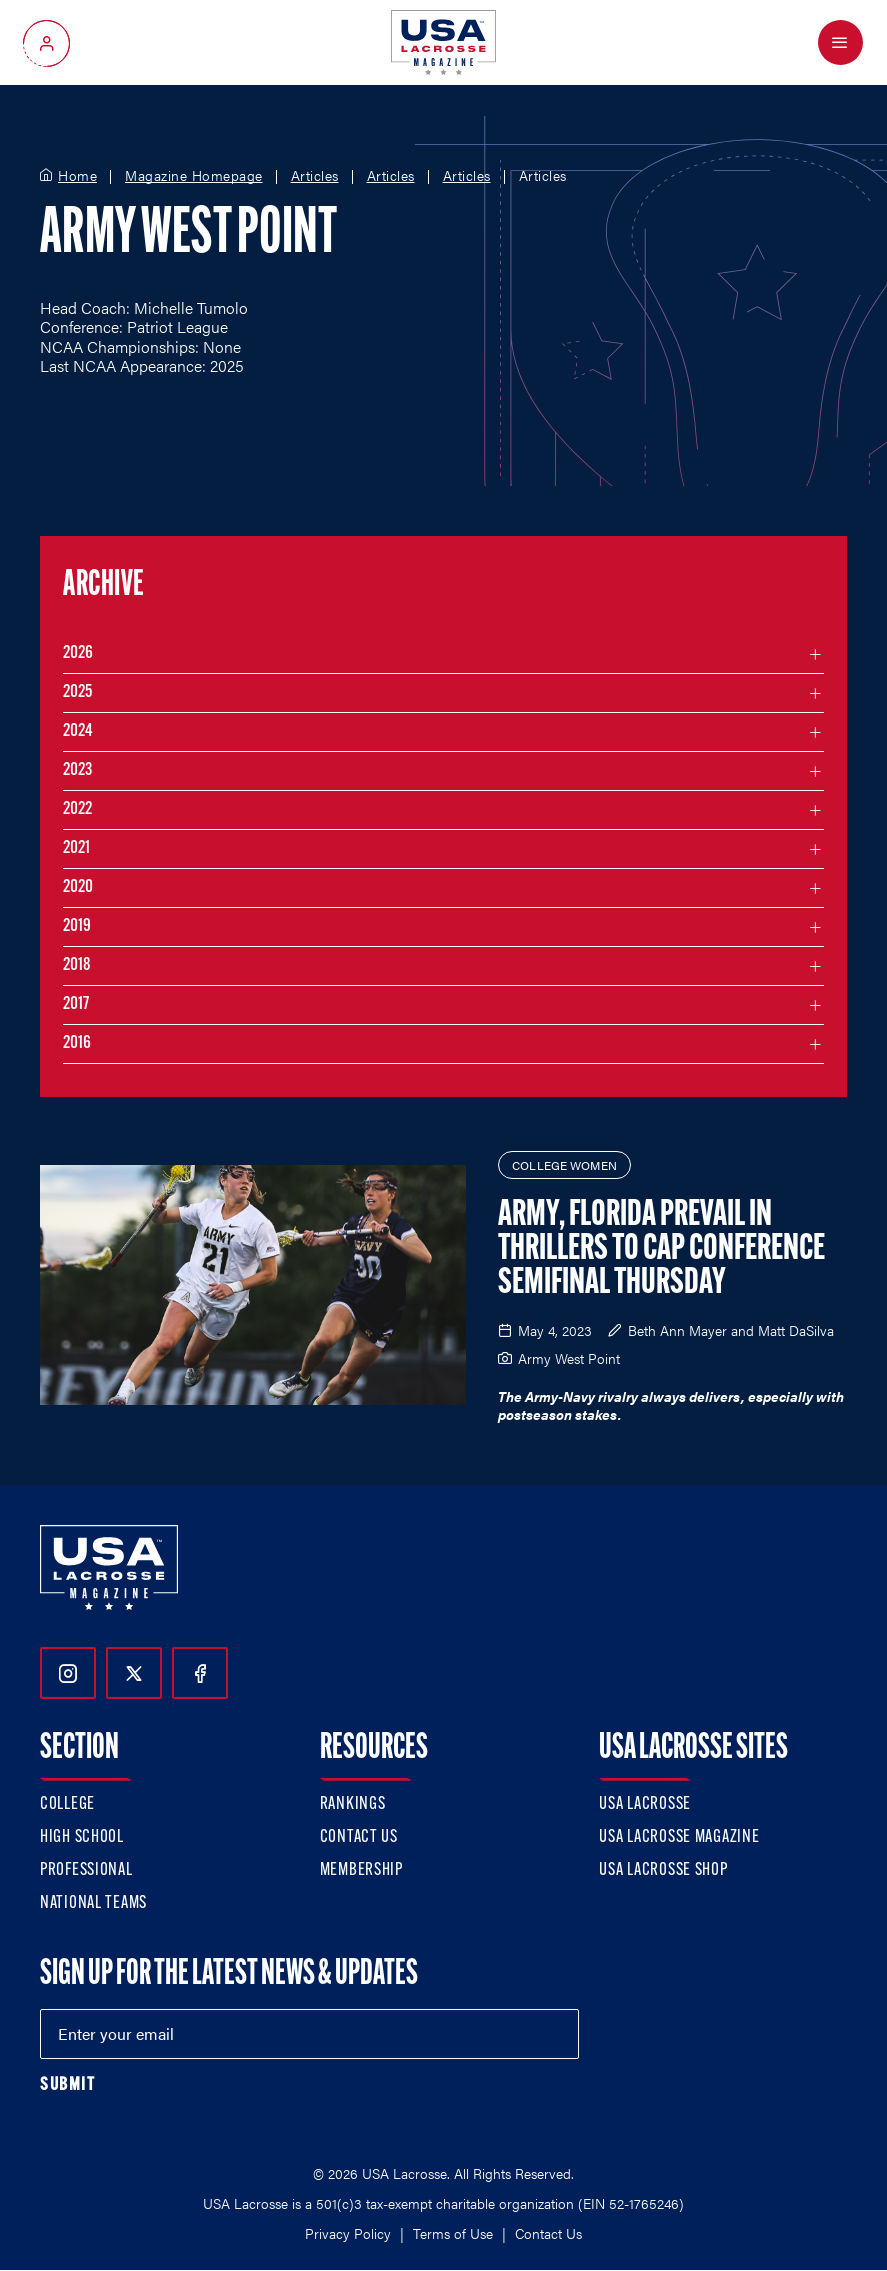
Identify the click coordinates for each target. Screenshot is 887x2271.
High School (82, 1837)
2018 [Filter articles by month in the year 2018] (77, 965)
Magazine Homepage (194, 176)
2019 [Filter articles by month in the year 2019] (77, 926)
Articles (315, 176)
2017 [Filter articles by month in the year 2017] (76, 1004)
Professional (86, 1870)
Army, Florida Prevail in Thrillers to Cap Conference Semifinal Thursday (661, 1250)
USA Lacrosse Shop (663, 1870)
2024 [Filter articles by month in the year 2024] (78, 731)
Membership (361, 1870)
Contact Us (359, 1837)
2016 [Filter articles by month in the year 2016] (77, 1043)
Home (77, 176)
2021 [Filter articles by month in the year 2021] (76, 848)
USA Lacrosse (645, 1804)
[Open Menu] (840, 42)
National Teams (93, 1903)
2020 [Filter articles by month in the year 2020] (78, 887)
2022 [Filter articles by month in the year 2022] (77, 809)
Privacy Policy (348, 2233)
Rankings (353, 1804)
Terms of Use (453, 2233)
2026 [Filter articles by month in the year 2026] (78, 653)
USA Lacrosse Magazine (679, 1837)
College (67, 1804)
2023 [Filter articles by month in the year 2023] (77, 770)
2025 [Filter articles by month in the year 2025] (77, 692)
